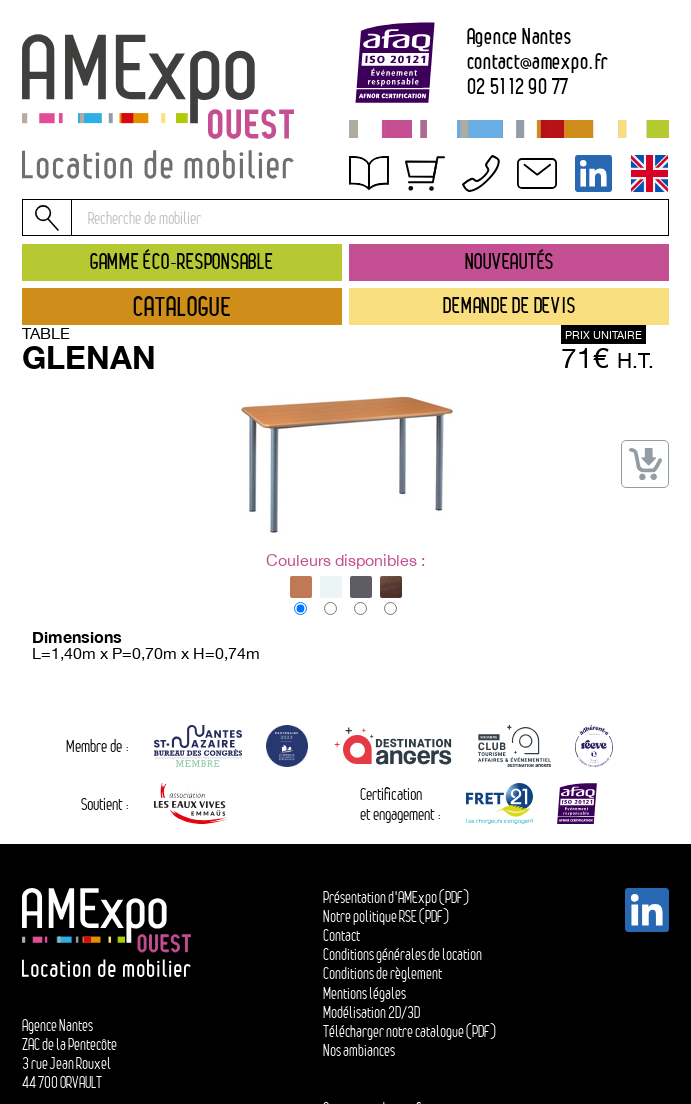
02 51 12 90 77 (518, 87)
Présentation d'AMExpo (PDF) (396, 897)
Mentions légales (364, 993)
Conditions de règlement (382, 973)
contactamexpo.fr (537, 62)
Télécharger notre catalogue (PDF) (409, 1031)
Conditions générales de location (402, 954)
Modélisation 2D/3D (371, 1012)
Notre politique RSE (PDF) (386, 916)
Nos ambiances (359, 1050)
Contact (341, 935)
